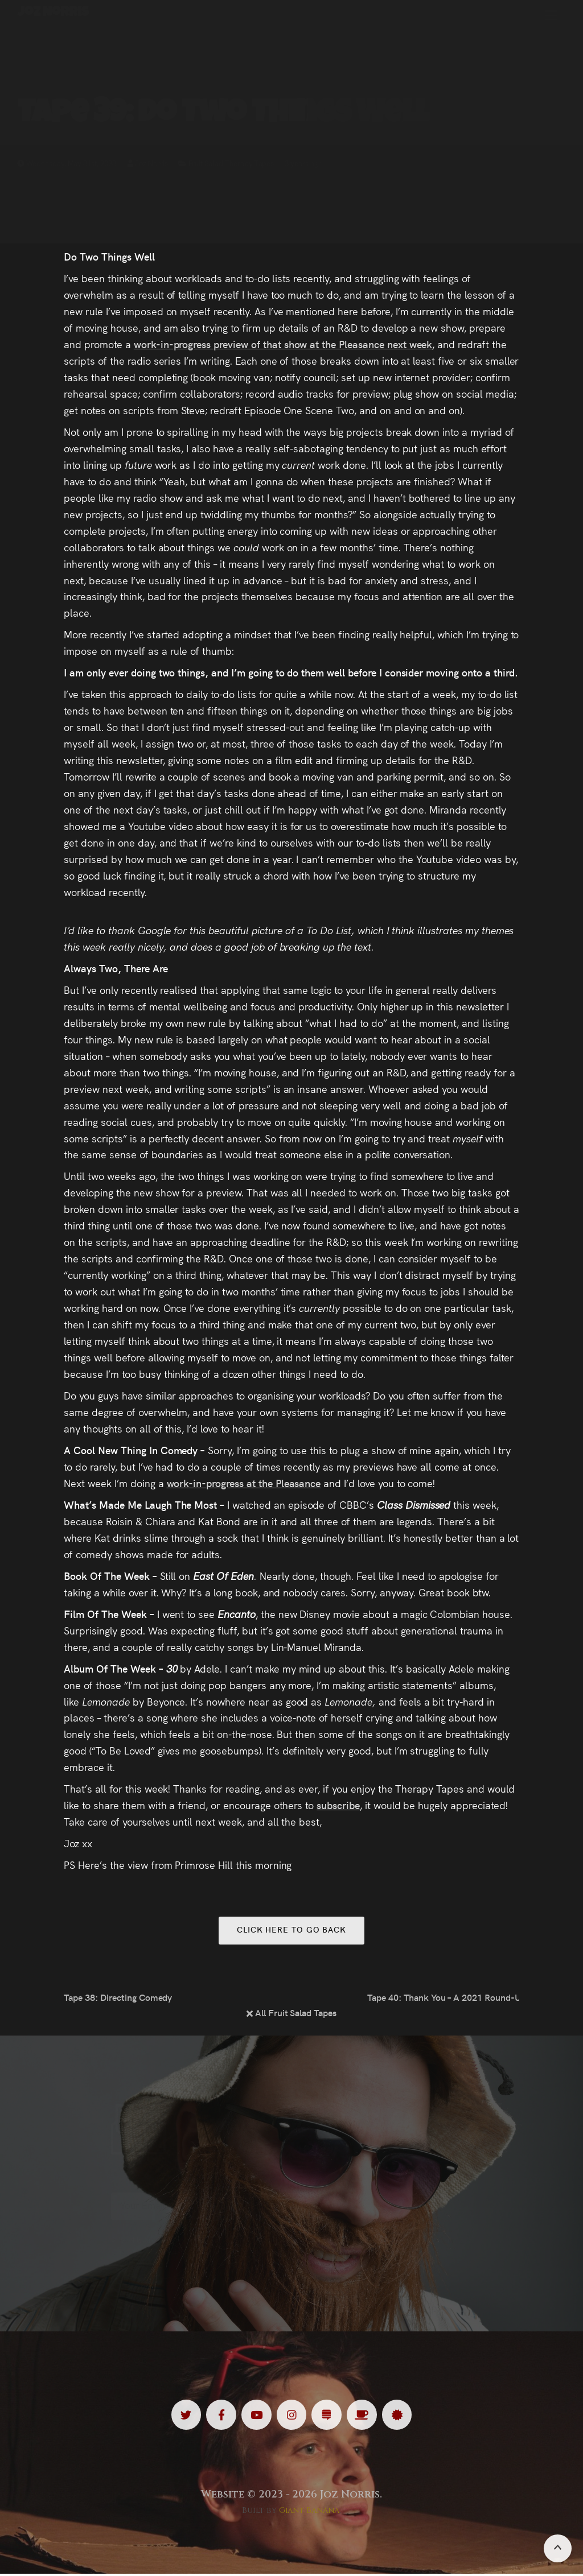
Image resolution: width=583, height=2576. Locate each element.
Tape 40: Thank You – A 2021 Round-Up (443, 1998)
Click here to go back (291, 1930)
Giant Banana (309, 2512)
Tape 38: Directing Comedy (118, 1998)
